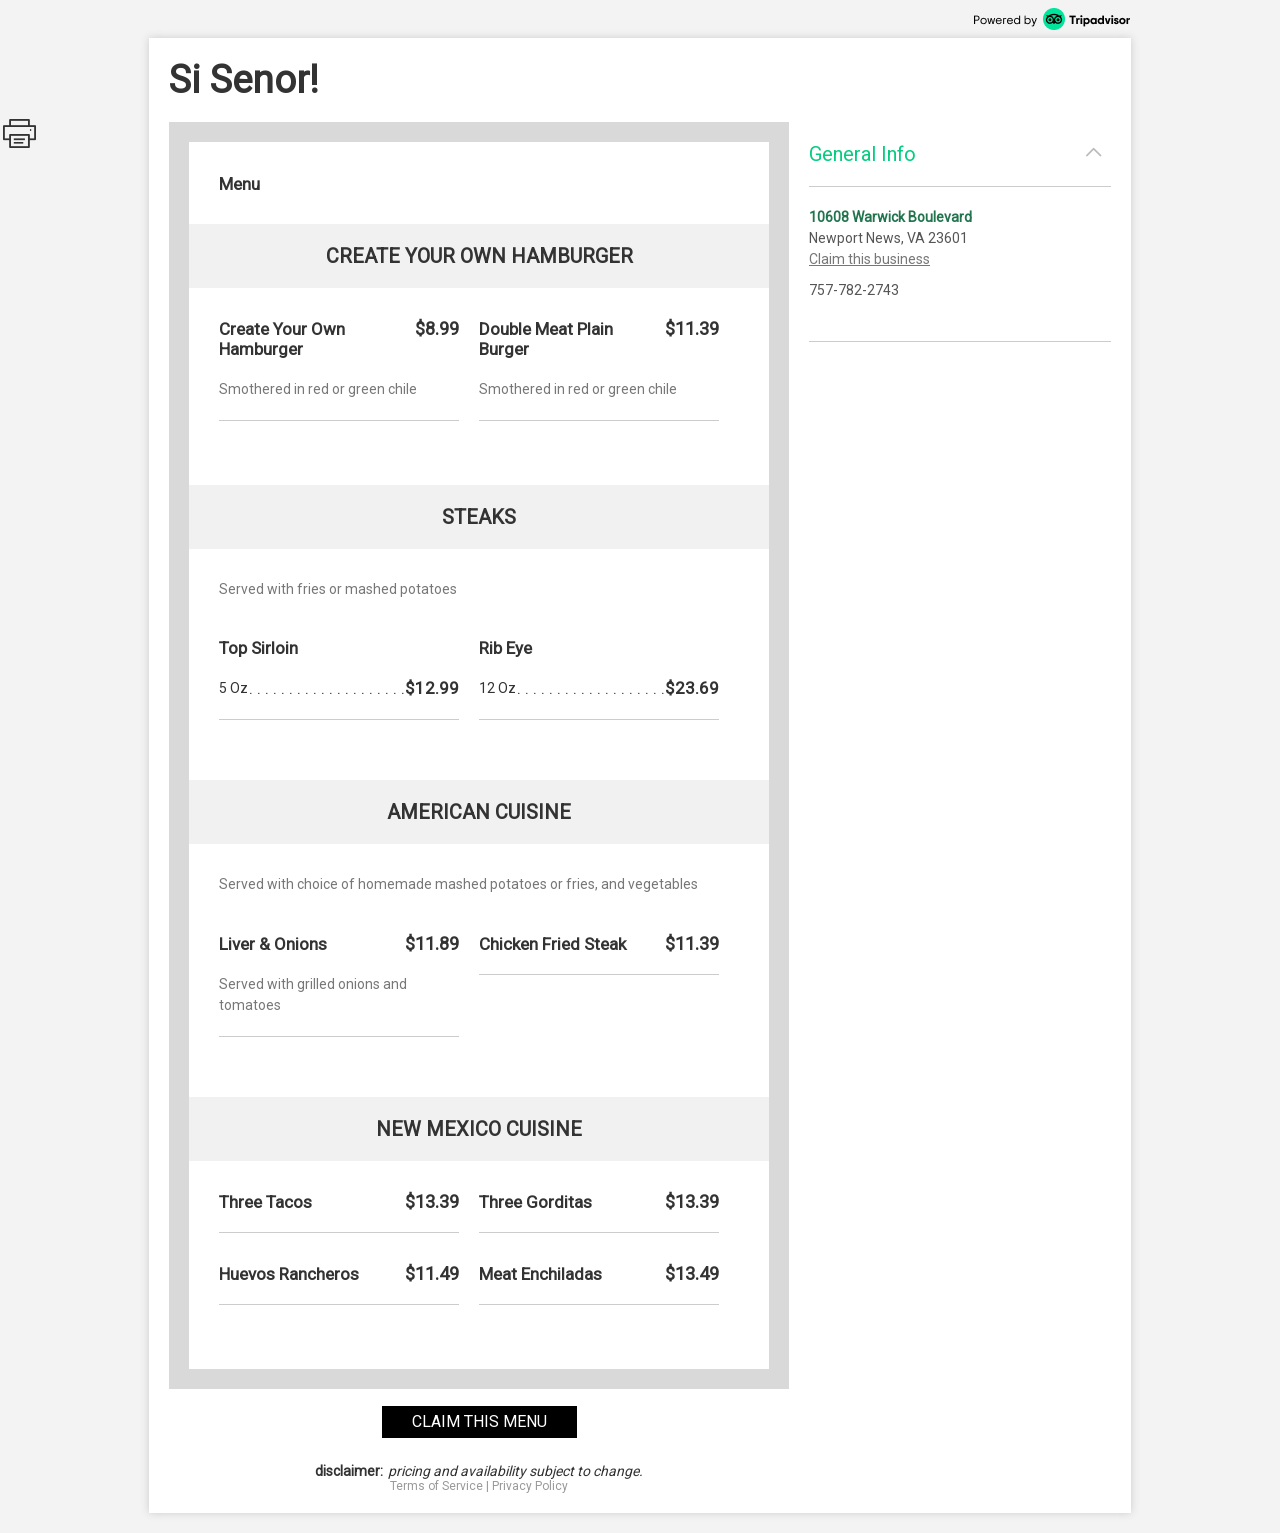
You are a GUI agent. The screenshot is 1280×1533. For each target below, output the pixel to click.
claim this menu (479, 1421)
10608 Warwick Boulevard (890, 217)
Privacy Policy (530, 1486)
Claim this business (869, 259)
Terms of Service (436, 1486)
